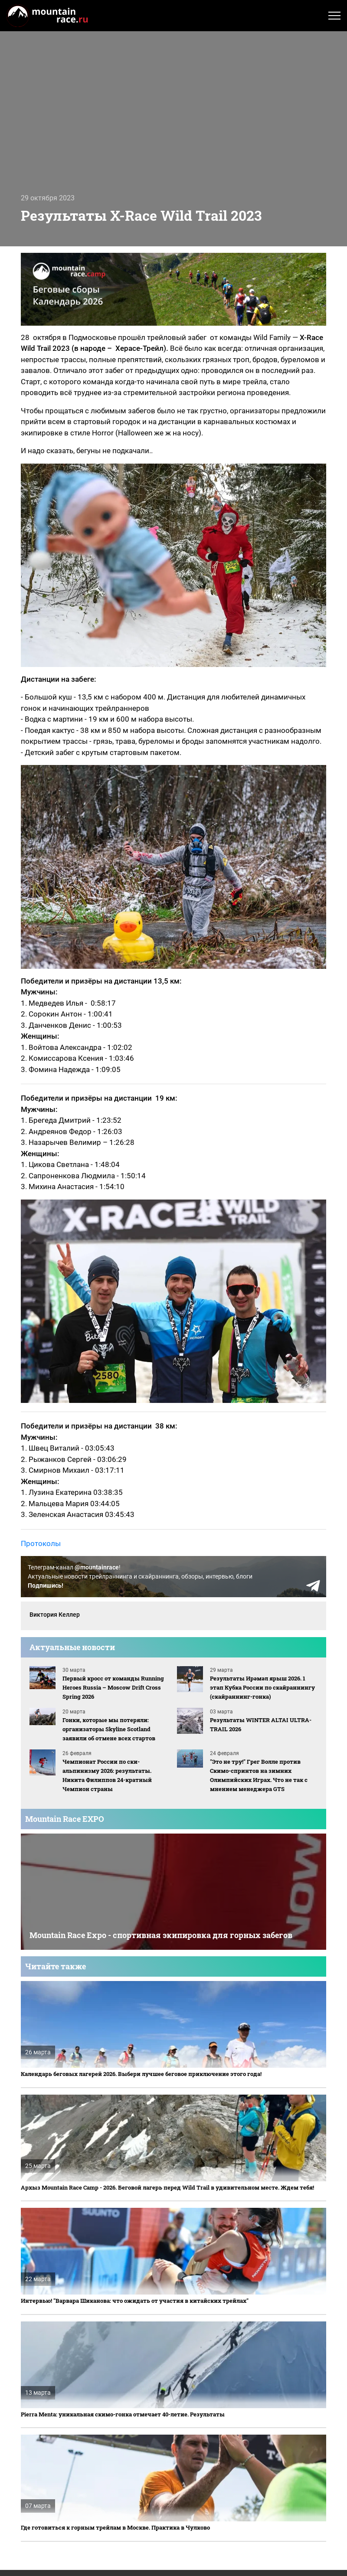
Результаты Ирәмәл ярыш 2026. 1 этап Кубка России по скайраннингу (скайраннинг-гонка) (262, 1687)
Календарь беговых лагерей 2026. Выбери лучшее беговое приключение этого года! (141, 2074)
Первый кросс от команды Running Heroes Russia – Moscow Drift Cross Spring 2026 (113, 1687)
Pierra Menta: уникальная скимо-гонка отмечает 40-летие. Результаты (123, 2414)
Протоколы (41, 1543)
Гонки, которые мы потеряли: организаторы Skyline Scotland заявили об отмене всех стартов (108, 1729)
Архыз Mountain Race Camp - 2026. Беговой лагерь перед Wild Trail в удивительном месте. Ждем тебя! (167, 2187)
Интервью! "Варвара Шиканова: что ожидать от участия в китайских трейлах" (135, 2301)
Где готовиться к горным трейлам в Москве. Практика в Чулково (115, 2527)
